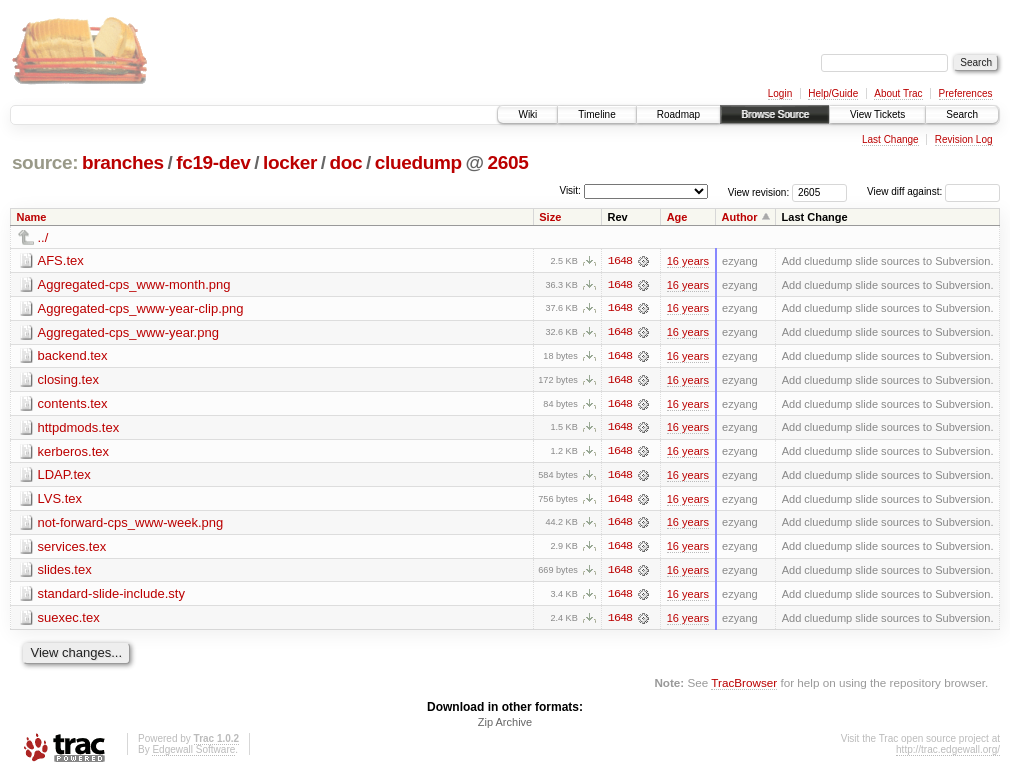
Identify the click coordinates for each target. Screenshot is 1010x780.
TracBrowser (744, 685)
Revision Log (964, 139)
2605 (507, 162)
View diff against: (933, 191)
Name (32, 217)
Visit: (570, 190)
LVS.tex (60, 500)
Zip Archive (505, 726)
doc (345, 162)
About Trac (898, 93)
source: (45, 162)
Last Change (890, 139)
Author (740, 217)
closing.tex (68, 380)
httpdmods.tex (79, 428)
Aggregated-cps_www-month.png (134, 284)
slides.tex (65, 572)
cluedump (418, 162)
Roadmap (678, 114)
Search (962, 114)
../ (43, 237)
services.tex (72, 548)
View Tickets (877, 114)
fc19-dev (213, 162)
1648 (620, 261)
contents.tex (73, 404)
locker (290, 162)
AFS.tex (61, 260)
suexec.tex (69, 620)
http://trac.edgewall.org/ (948, 753)
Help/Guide (833, 93)
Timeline (596, 114)
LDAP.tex (64, 476)
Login (780, 93)
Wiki (527, 114)
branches (123, 162)
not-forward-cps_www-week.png (131, 524)
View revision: (759, 191)
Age (677, 217)
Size (550, 217)
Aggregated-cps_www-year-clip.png (141, 308)
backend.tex (73, 356)
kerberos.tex (74, 452)
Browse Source (775, 114)
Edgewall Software (193, 753)
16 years (688, 261)
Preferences (966, 93)
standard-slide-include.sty (111, 596)
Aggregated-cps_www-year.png (128, 332)
